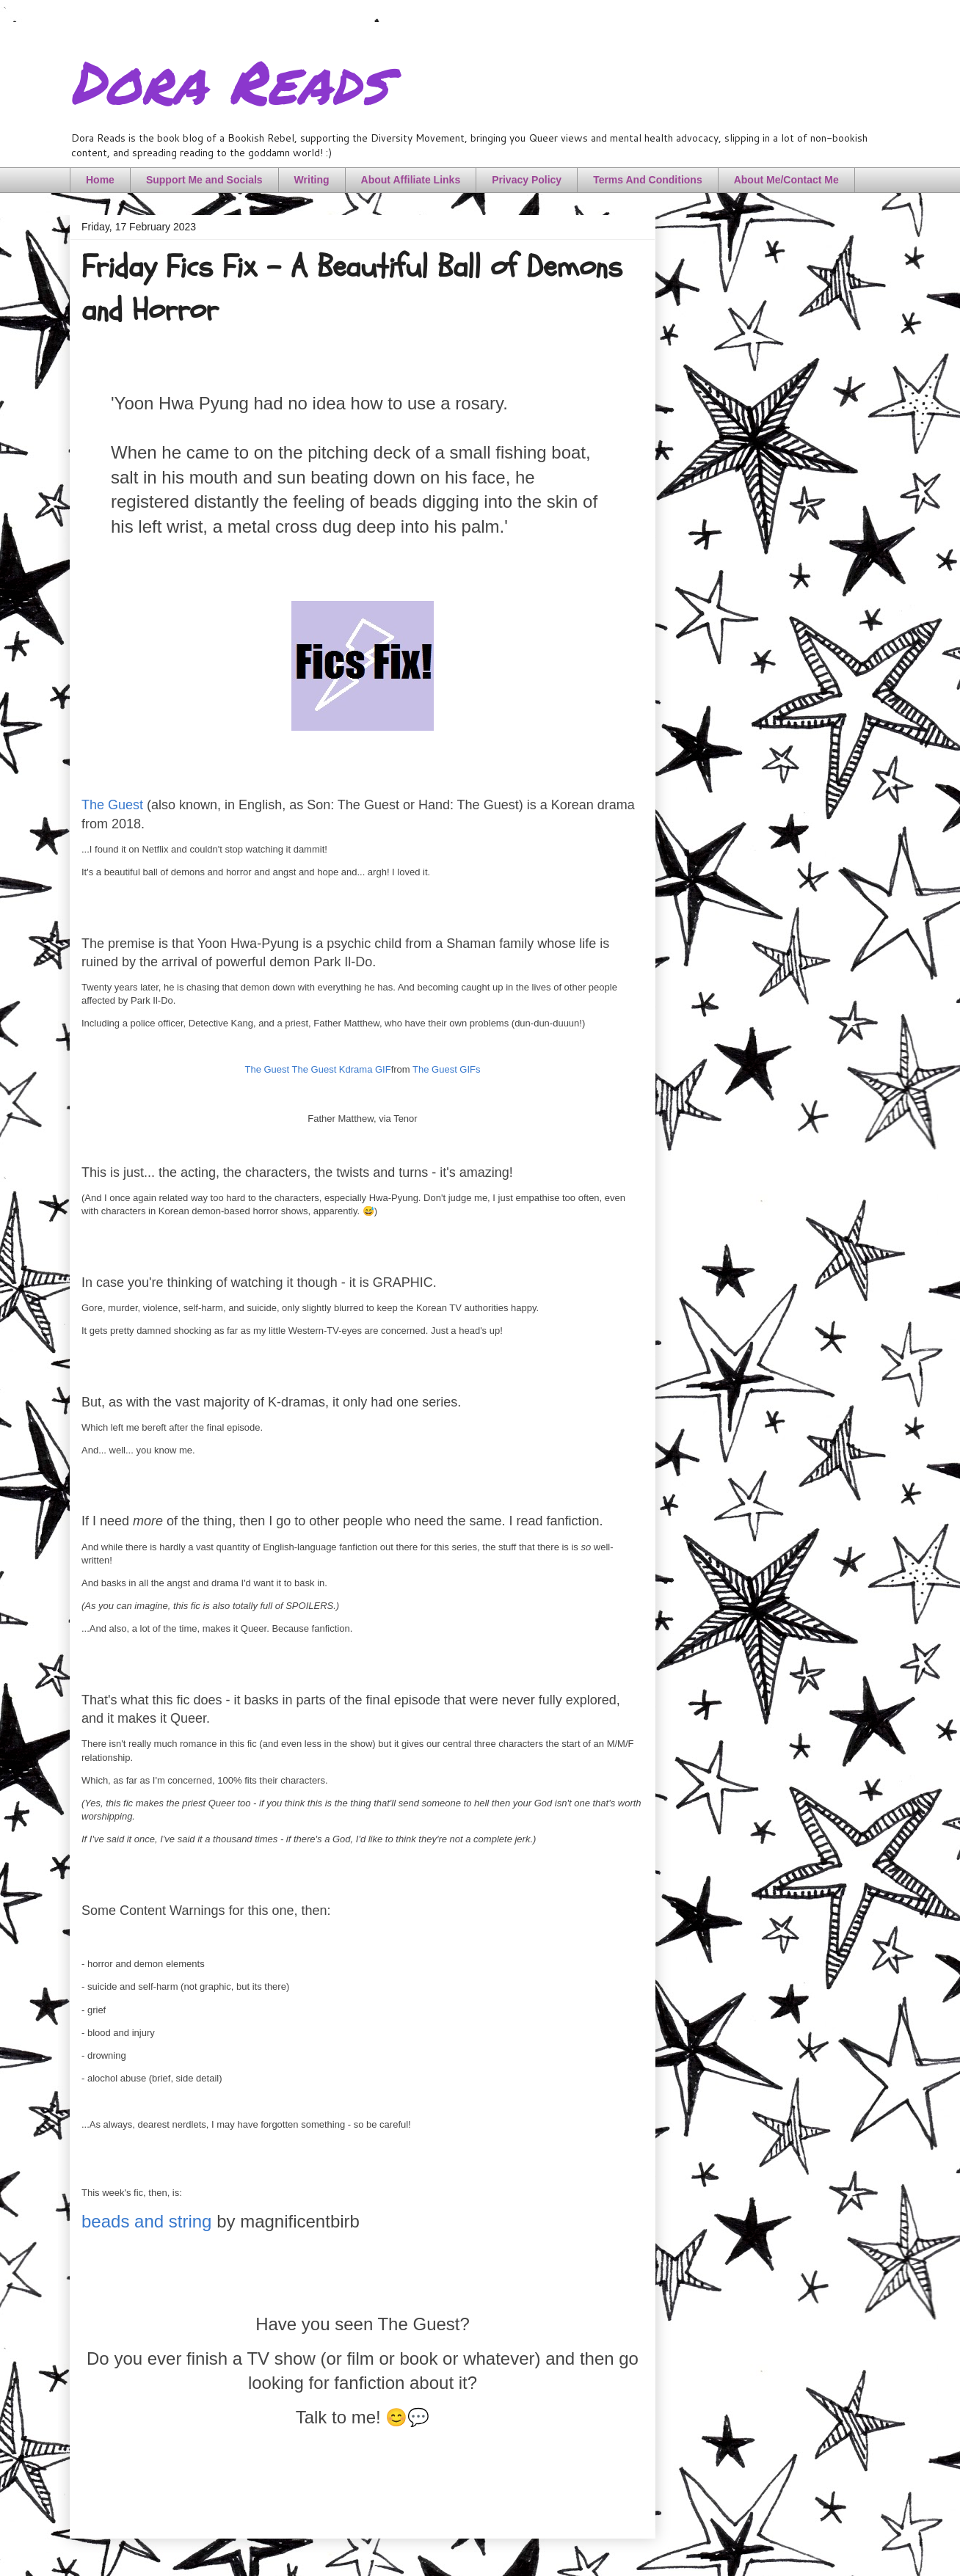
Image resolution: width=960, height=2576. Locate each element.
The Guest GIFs (446, 1069)
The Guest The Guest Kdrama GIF (317, 1069)
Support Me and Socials (204, 180)
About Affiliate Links (411, 180)
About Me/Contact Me (786, 180)
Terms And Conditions (647, 180)
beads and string (146, 2221)
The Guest (112, 805)
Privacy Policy (526, 180)
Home (100, 180)
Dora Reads (229, 81)
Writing (312, 180)
